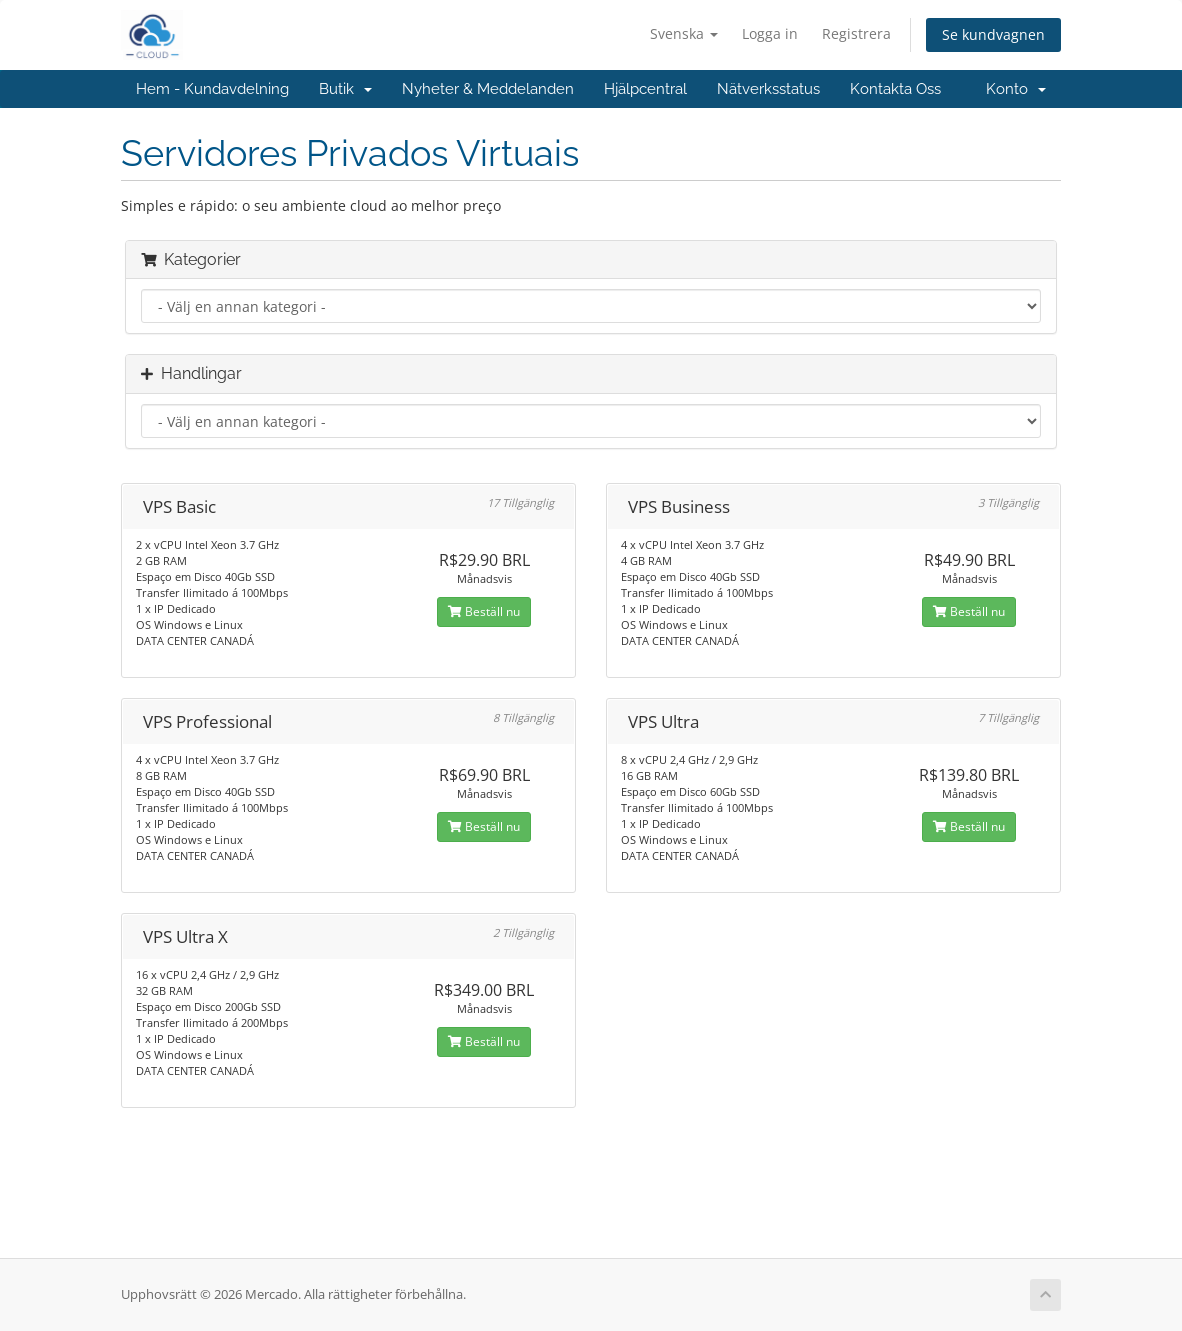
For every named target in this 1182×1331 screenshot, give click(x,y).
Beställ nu (484, 611)
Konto (1016, 89)
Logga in (770, 33)
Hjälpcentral (645, 89)
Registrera (856, 33)
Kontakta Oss (895, 89)
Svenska (684, 33)
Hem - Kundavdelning (212, 89)
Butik (345, 89)
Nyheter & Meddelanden (488, 89)
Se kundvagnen (993, 34)
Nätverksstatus (768, 89)
